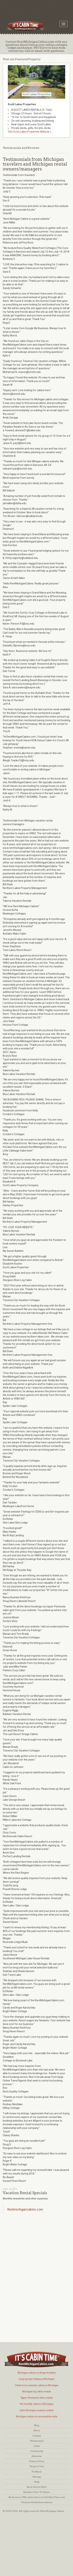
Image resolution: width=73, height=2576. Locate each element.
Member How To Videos (36, 2492)
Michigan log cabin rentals (36, 2391)
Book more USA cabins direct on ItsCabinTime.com (37, 2497)
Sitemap (36, 2476)
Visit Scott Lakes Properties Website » (29, 131)
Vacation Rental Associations (36, 2502)
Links (37, 2446)
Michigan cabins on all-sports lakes (37, 2372)
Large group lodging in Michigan (36, 2378)
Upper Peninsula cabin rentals (36, 2397)
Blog (36, 2425)
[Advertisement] (36, 8)
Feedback (37, 2471)
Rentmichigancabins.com (25, 2209)
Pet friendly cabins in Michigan (36, 2403)
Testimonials (37, 2440)
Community (36, 2451)
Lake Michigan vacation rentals (36, 2410)
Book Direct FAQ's (37, 2487)
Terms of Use (36, 2466)
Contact (36, 2435)
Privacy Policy (36, 2461)
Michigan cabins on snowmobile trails (36, 2416)
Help (36, 2481)
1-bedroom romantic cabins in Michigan (36, 2385)
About (36, 2430)
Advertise (37, 2456)
